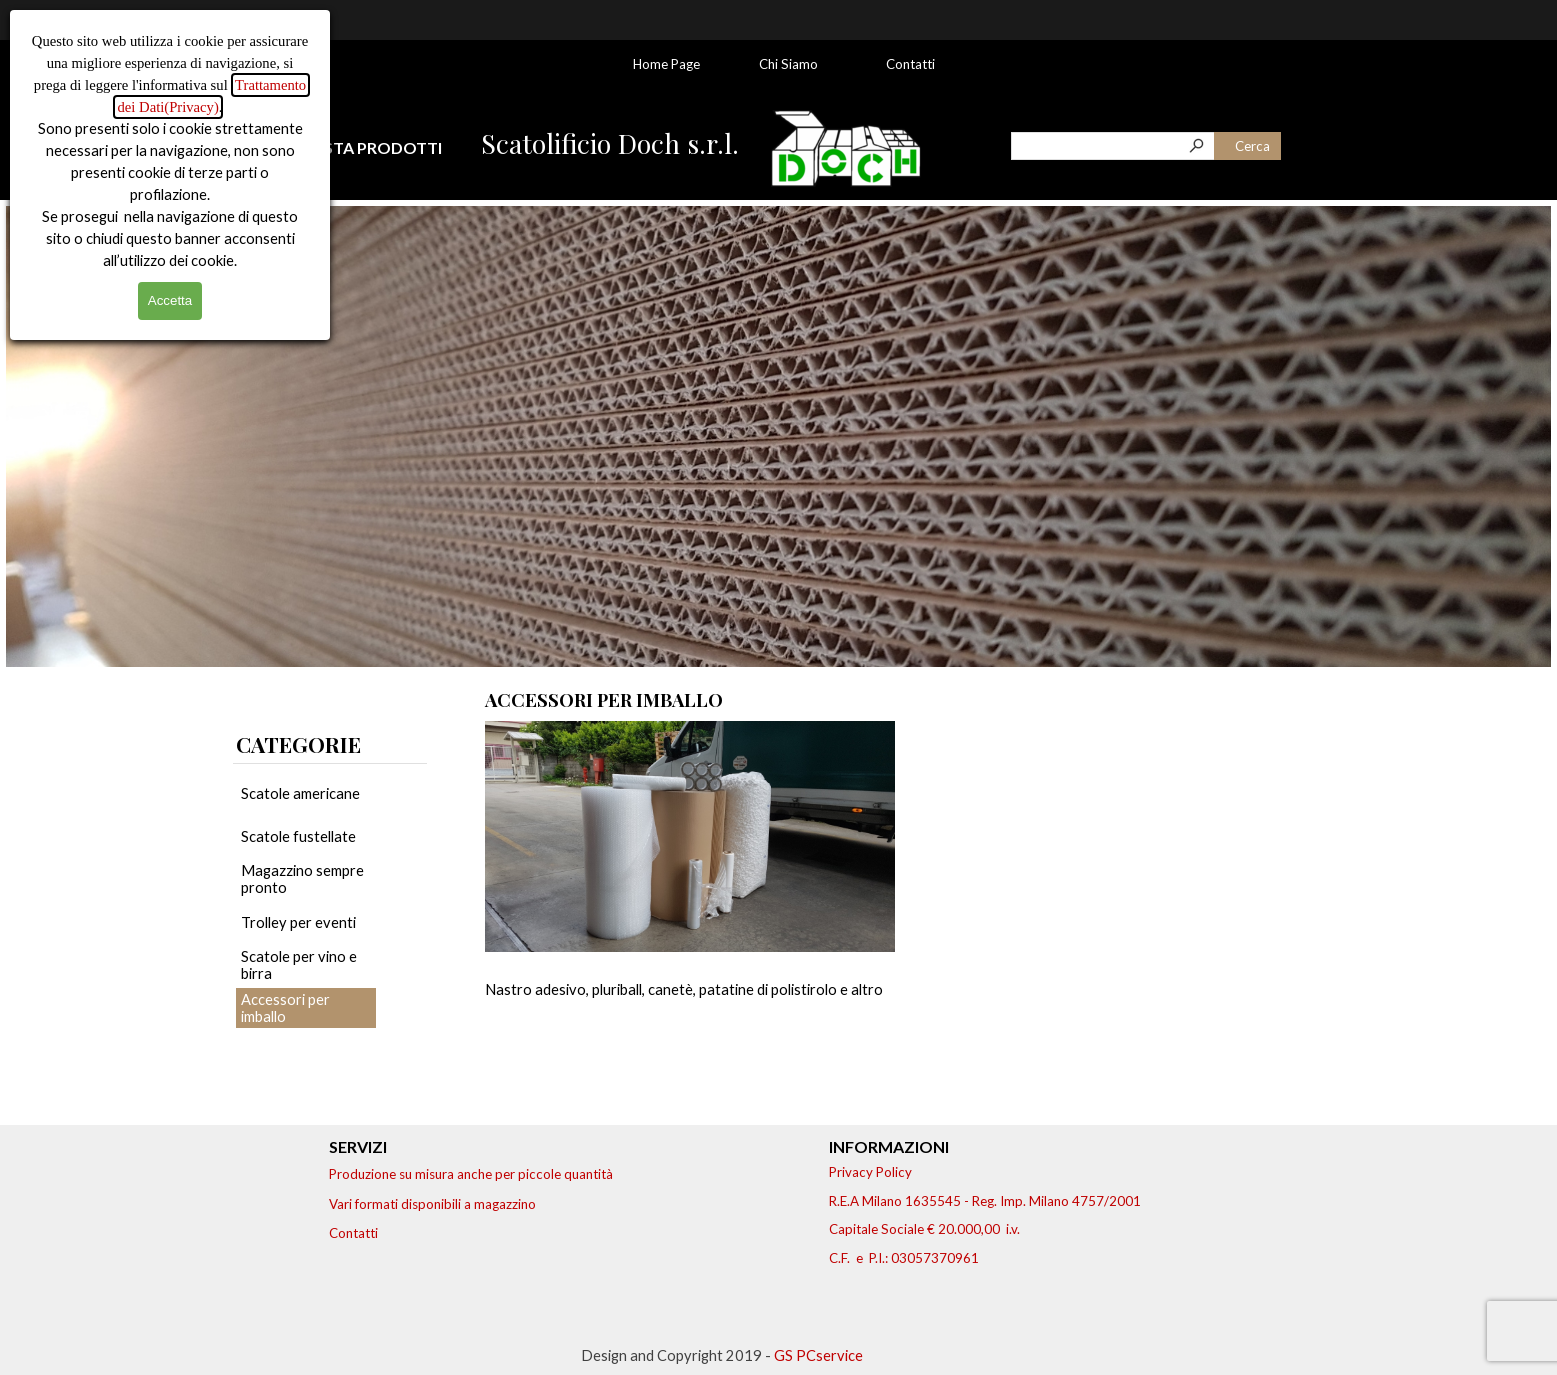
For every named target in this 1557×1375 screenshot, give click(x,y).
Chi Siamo (788, 64)
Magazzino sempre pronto (302, 879)
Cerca (1252, 146)
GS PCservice (818, 1355)
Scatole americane (300, 793)
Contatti (910, 64)
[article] (690, 899)
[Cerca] (1113, 146)
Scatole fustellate (298, 836)
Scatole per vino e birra (299, 965)
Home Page (666, 64)
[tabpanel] (386, 148)
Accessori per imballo (285, 1008)
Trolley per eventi (298, 922)
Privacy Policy (870, 1172)
